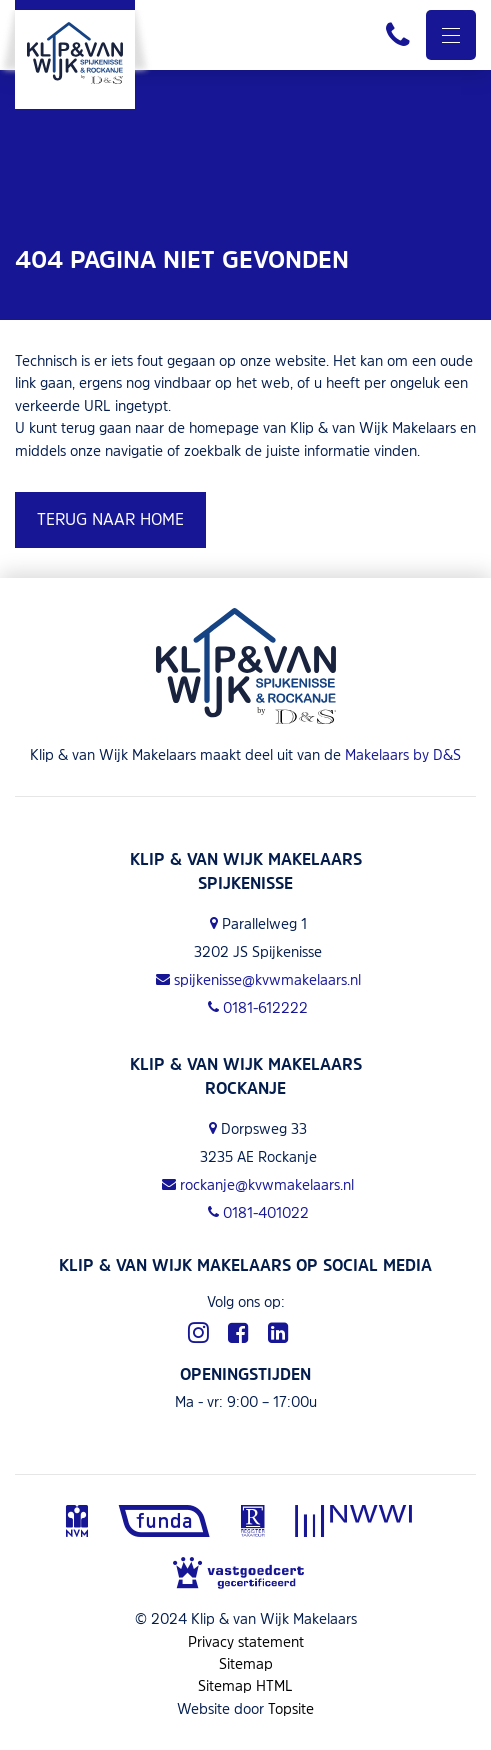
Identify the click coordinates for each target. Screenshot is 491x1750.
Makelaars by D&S (403, 754)
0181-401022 (258, 1212)
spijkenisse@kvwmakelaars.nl (258, 979)
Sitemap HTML (245, 1685)
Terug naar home (110, 519)
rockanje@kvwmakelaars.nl (258, 1184)
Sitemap (246, 1663)
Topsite (291, 1708)
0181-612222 (258, 1007)
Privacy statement (246, 1641)
